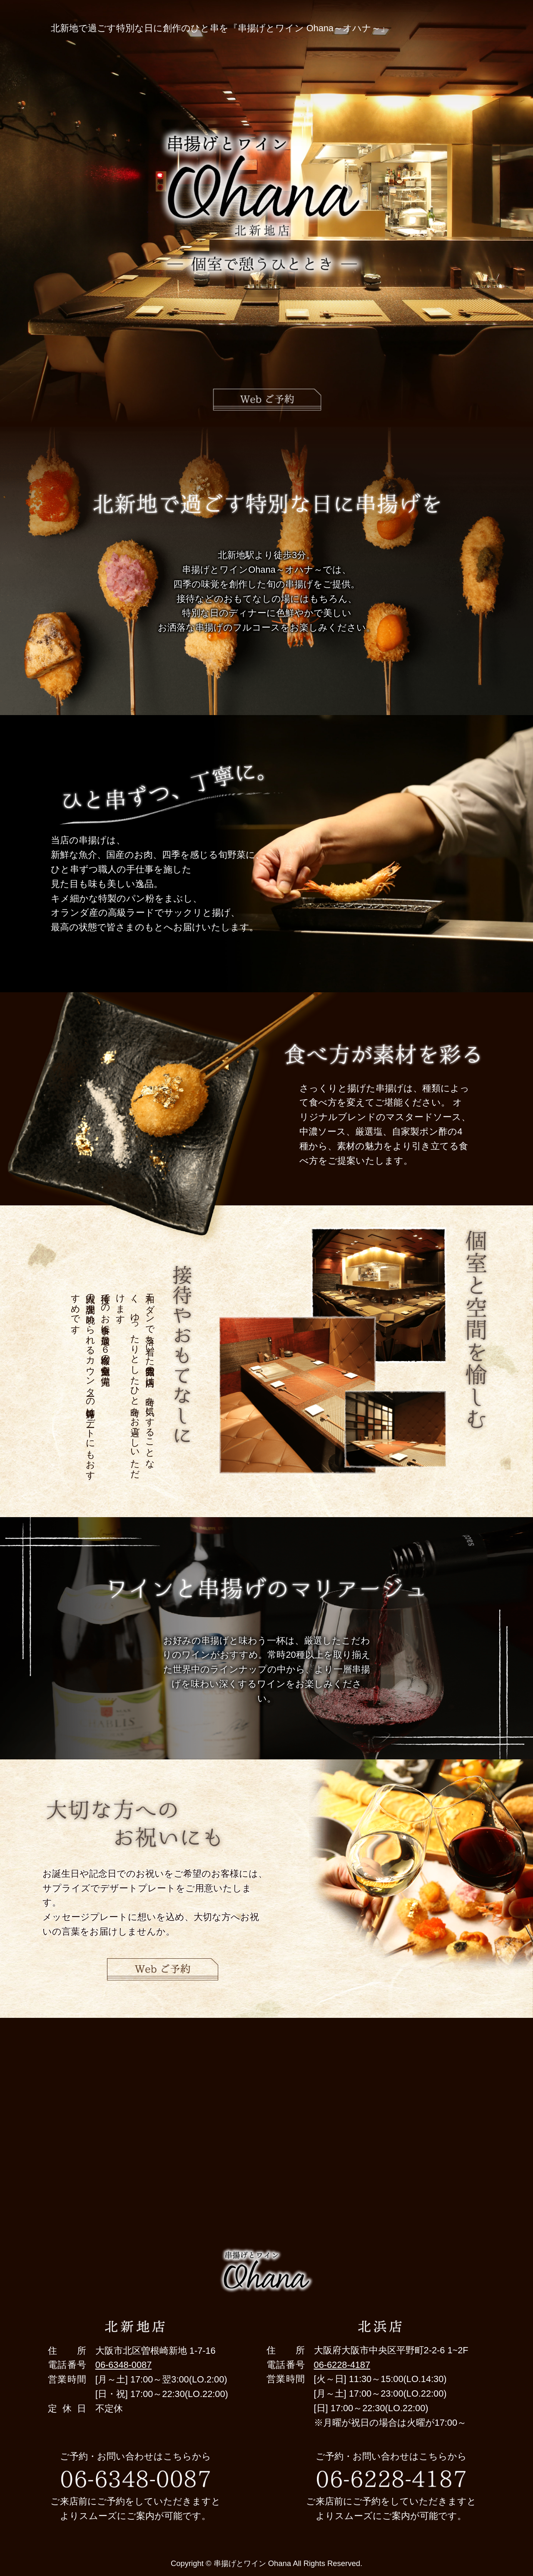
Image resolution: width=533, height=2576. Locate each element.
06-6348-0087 (123, 2365)
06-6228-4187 (342, 2365)
